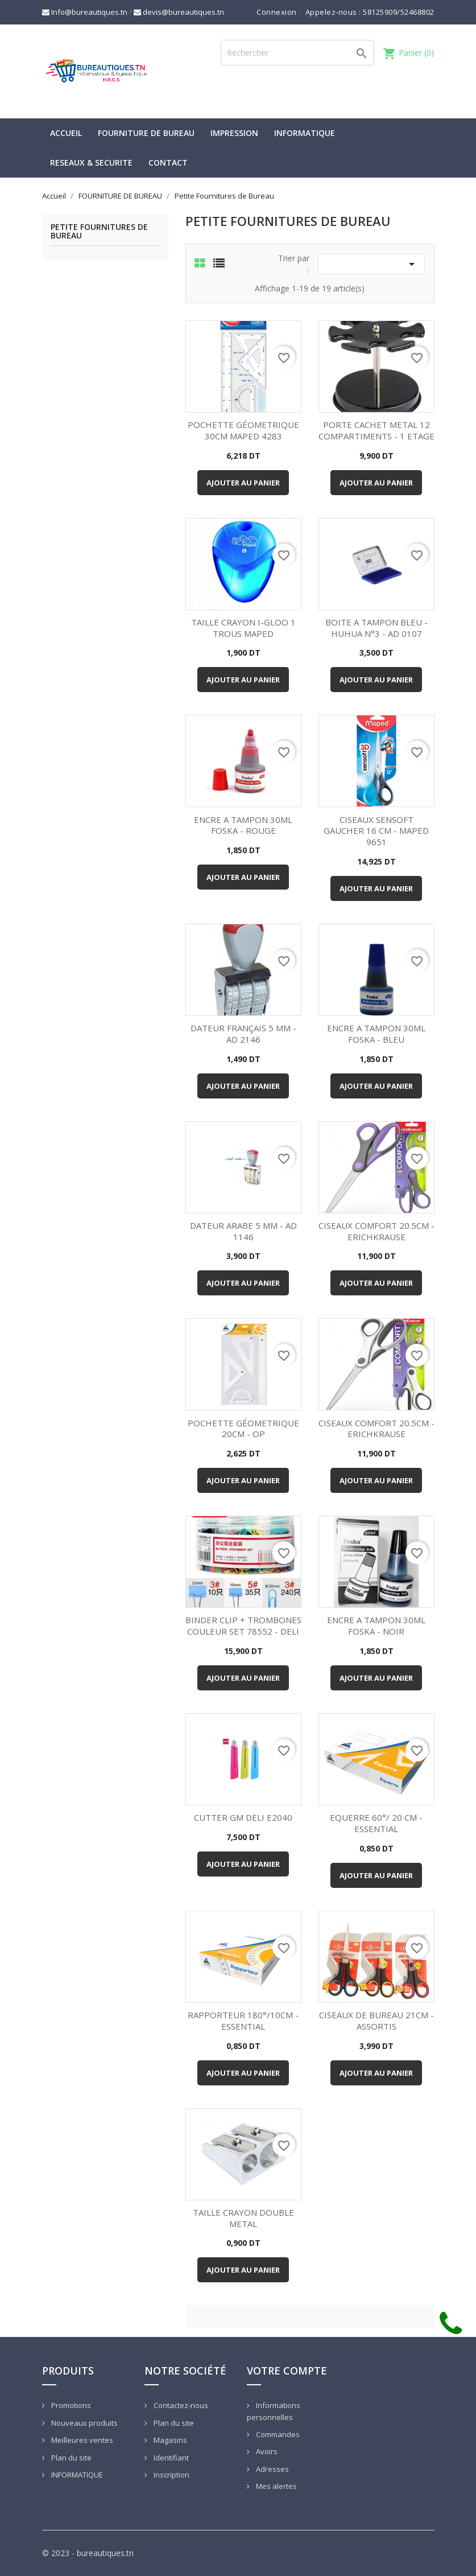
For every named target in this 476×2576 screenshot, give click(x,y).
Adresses (271, 2469)
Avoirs (266, 2451)
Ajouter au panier (243, 483)
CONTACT (168, 162)
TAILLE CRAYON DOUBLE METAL (243, 2218)
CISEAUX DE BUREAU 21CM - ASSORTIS (376, 2020)
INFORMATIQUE (304, 132)
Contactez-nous (180, 2405)
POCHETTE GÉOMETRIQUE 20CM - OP (243, 1428)
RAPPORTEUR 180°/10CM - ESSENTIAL (243, 2020)
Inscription (170, 2475)
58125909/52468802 (398, 12)
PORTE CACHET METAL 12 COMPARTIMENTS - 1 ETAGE (376, 430)
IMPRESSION (234, 132)
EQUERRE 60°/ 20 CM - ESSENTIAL (376, 1823)
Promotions (70, 2405)
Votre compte (287, 2370)
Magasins (169, 2440)
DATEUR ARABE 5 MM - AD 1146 (243, 1231)
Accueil (66, 132)
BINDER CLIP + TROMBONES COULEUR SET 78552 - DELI (243, 1625)
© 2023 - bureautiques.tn (88, 2553)
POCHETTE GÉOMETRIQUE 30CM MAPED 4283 (243, 430)
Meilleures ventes (81, 2440)
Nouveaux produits (83, 2423)
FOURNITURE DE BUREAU (146, 132)
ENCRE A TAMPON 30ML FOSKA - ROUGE (243, 825)
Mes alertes (275, 2486)
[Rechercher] (297, 52)
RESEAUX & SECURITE (91, 162)
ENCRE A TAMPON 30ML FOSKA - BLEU (376, 1033)
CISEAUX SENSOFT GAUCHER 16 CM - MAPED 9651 (376, 831)
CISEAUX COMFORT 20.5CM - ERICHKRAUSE (376, 1231)
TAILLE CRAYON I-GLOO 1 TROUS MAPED (243, 627)
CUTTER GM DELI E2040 (243, 1817)
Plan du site (70, 2457)
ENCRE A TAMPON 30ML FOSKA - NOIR (376, 1625)
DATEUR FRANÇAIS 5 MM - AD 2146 (243, 1033)
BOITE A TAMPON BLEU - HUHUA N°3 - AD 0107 (376, 627)
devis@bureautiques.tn (179, 12)
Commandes (277, 2434)
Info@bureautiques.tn (84, 12)
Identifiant (170, 2457)
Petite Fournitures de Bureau (99, 232)
